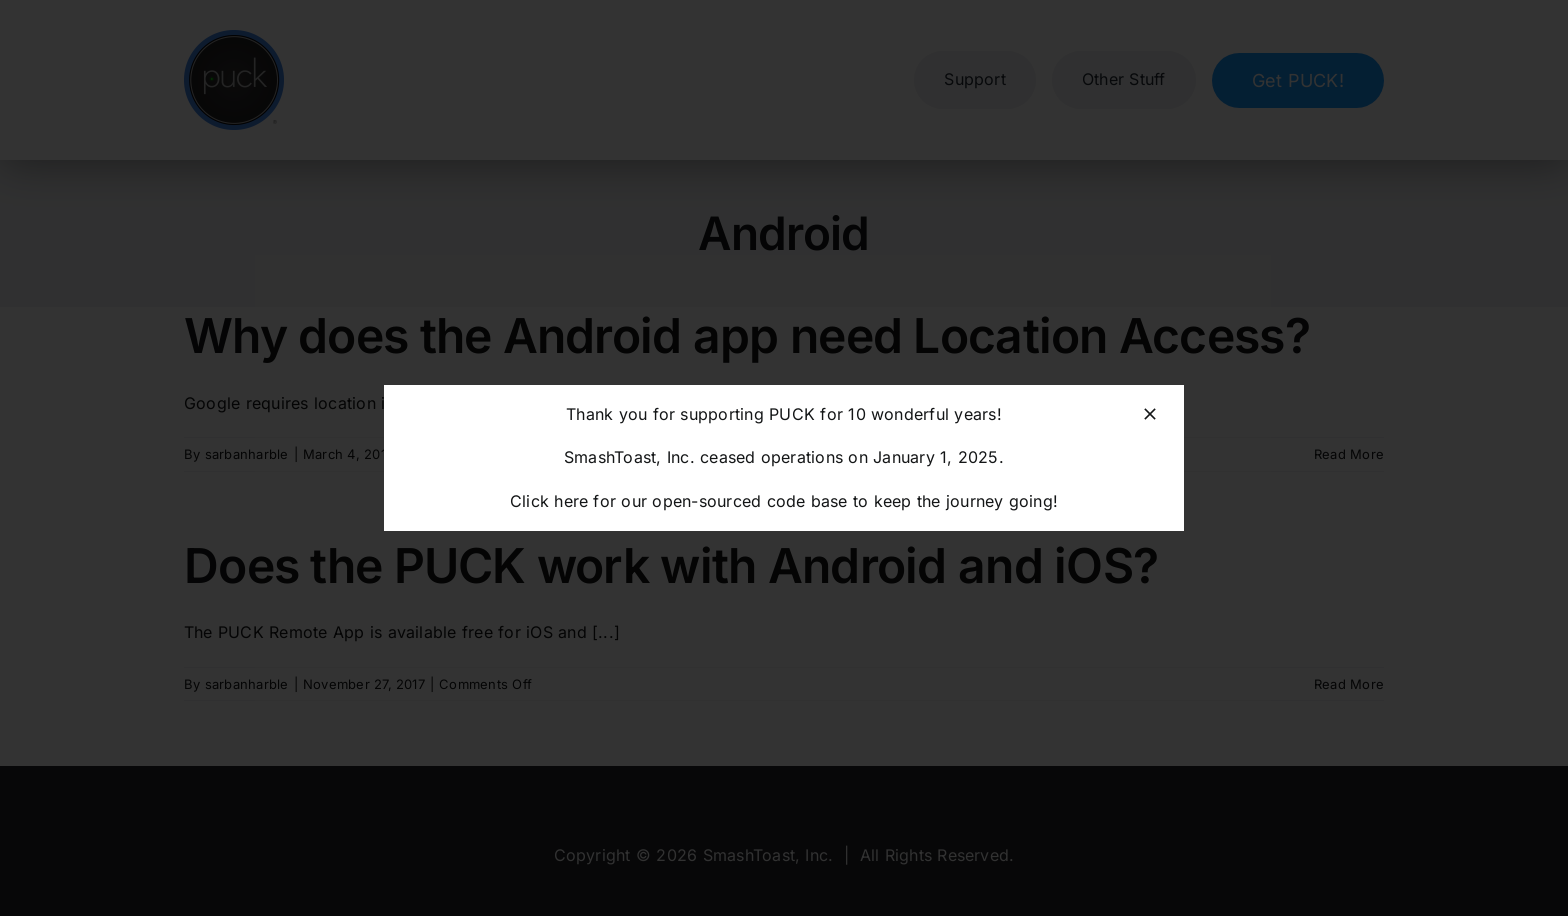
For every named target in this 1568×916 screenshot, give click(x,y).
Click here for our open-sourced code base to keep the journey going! (784, 501)
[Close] (1150, 414)
